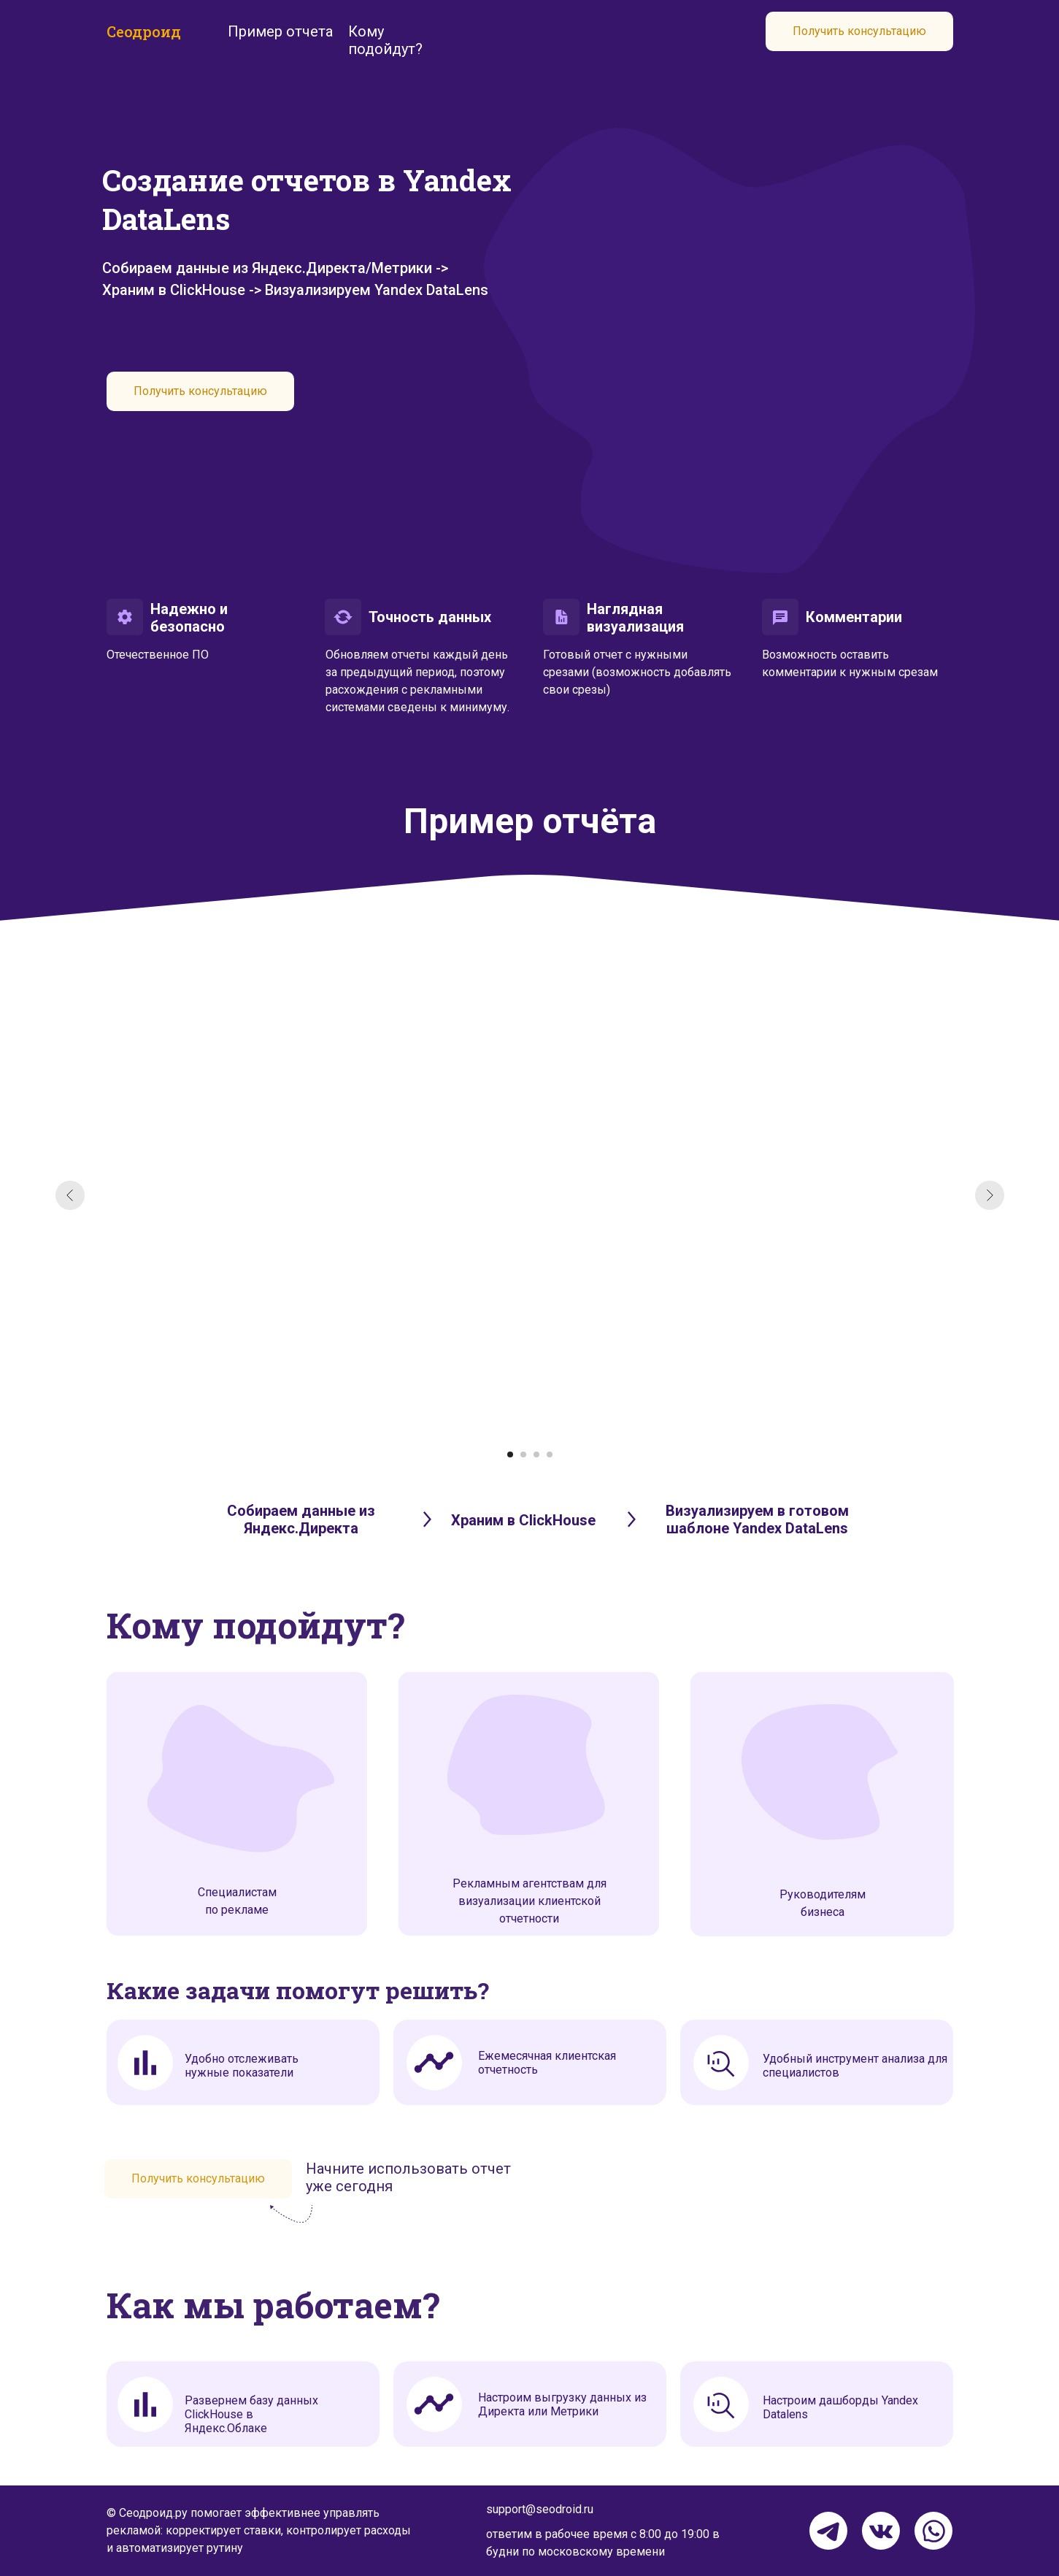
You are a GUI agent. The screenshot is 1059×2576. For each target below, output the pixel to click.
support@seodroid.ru (539, 2509)
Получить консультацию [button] (859, 31)
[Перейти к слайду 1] (510, 1454)
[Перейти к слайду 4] (549, 1454)
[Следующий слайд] (989, 1195)
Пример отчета (280, 31)
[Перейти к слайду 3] (536, 1454)
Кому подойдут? (385, 40)
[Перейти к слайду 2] (523, 1454)
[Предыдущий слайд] (70, 1195)
